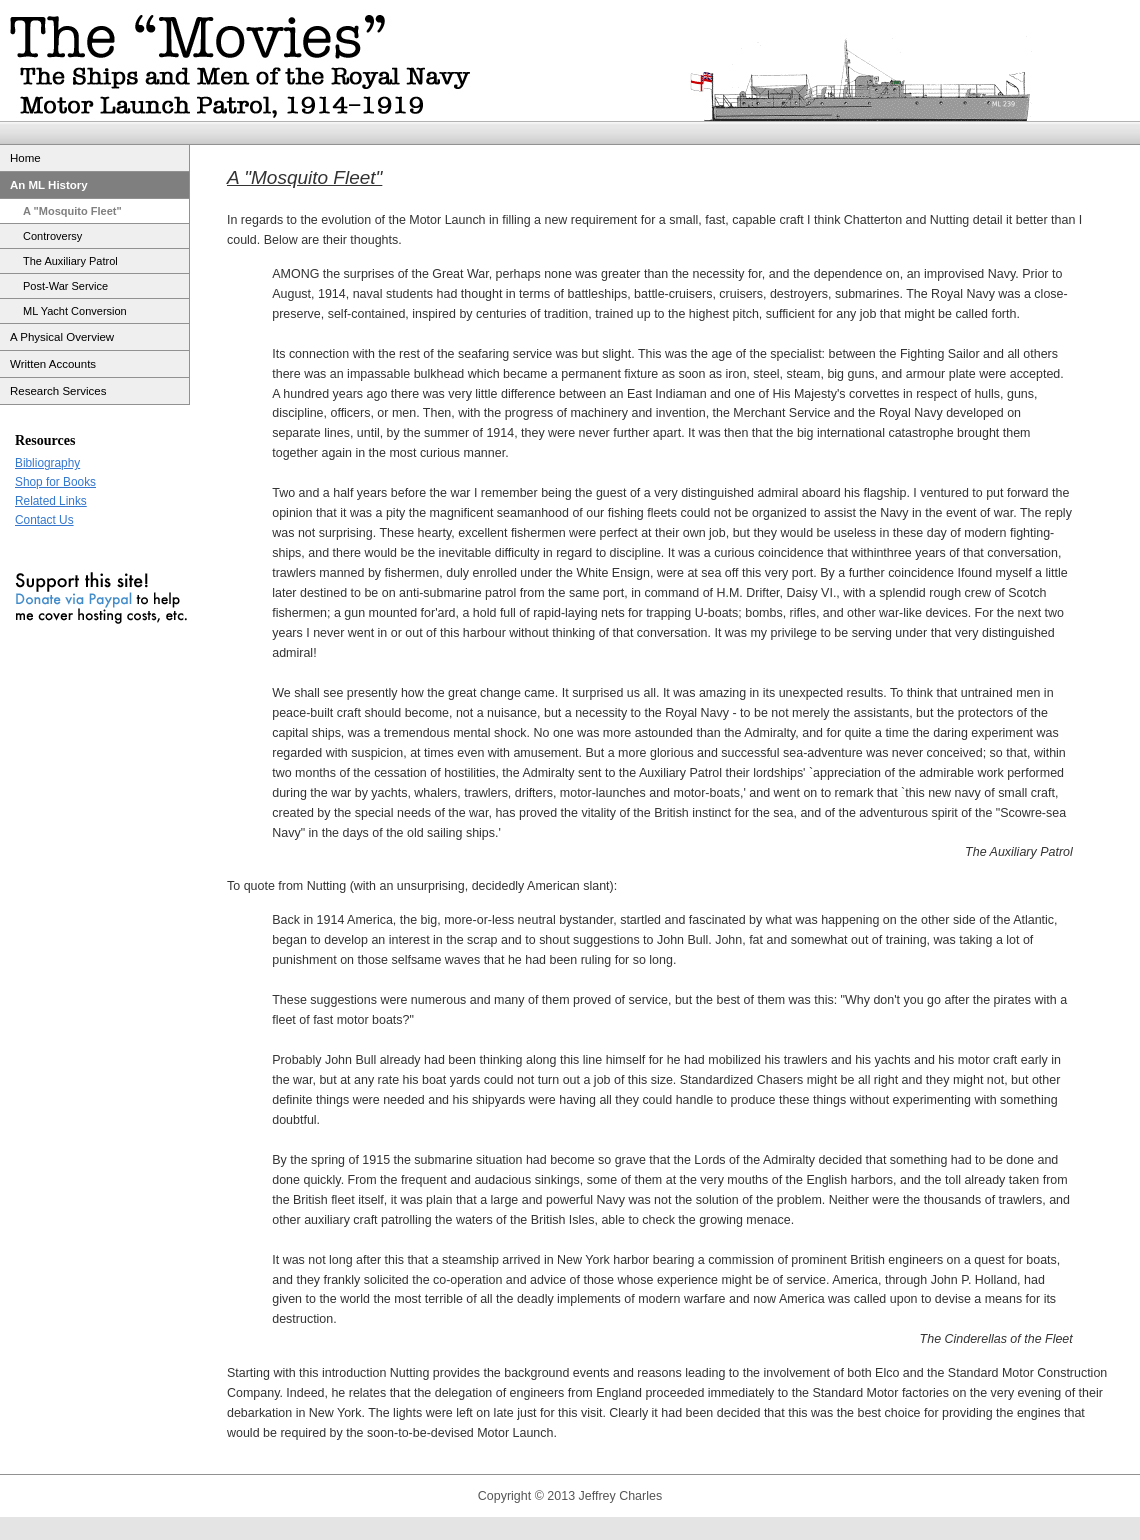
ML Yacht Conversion (75, 311)
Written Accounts (53, 364)
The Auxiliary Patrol (70, 261)
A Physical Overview (62, 337)
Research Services (58, 391)
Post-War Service (65, 286)
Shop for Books (55, 482)
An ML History (49, 185)
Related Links (51, 501)
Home (25, 158)
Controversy (52, 236)
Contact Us (44, 520)
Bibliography (47, 463)
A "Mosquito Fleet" (72, 211)
